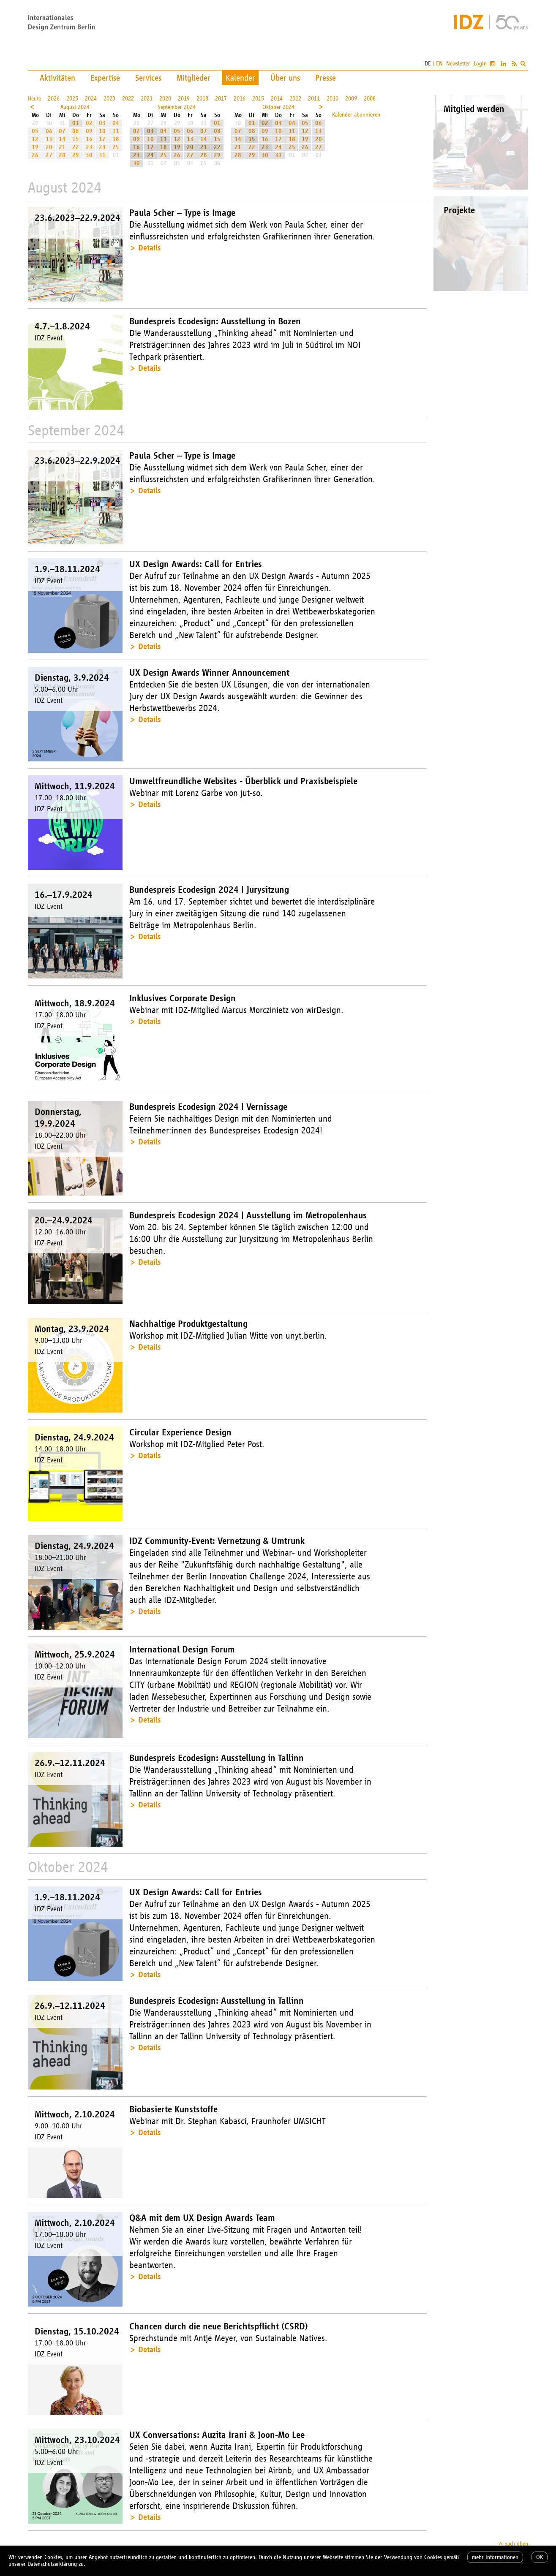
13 (49, 139)
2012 (295, 98)
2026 (54, 98)
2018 (202, 98)
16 (89, 139)
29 (75, 155)
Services (148, 77)
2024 (91, 98)
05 (35, 131)
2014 (277, 98)
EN (439, 63)
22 (75, 147)
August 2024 (75, 107)
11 (115, 131)
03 (102, 123)
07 (62, 131)
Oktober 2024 (278, 107)
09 (89, 131)
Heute (34, 98)
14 (62, 139)
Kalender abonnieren (356, 114)
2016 (239, 98)
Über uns (285, 77)
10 (102, 131)
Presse (325, 77)
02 (89, 123)
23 (89, 147)
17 (102, 139)
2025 (72, 98)
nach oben (516, 2544)
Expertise (105, 77)
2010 (332, 98)
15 (75, 139)
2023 (109, 98)
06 (49, 131)
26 (35, 155)
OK (539, 2557)
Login (480, 63)
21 (62, 147)
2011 (314, 98)
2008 (370, 98)
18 (115, 139)
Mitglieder (193, 77)
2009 (351, 98)
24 (102, 147)
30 (89, 155)
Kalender (240, 77)
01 (75, 123)
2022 (128, 98)
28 (62, 155)
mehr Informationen (495, 2557)
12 (35, 139)
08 (75, 131)
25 (115, 147)
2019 (184, 98)
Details (149, 247)
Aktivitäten (57, 77)
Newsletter (458, 63)
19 (35, 147)
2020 (165, 98)
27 (49, 155)
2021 (147, 98)
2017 (221, 98)
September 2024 (177, 107)
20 (49, 147)
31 (102, 155)
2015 (258, 98)
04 (115, 123)
